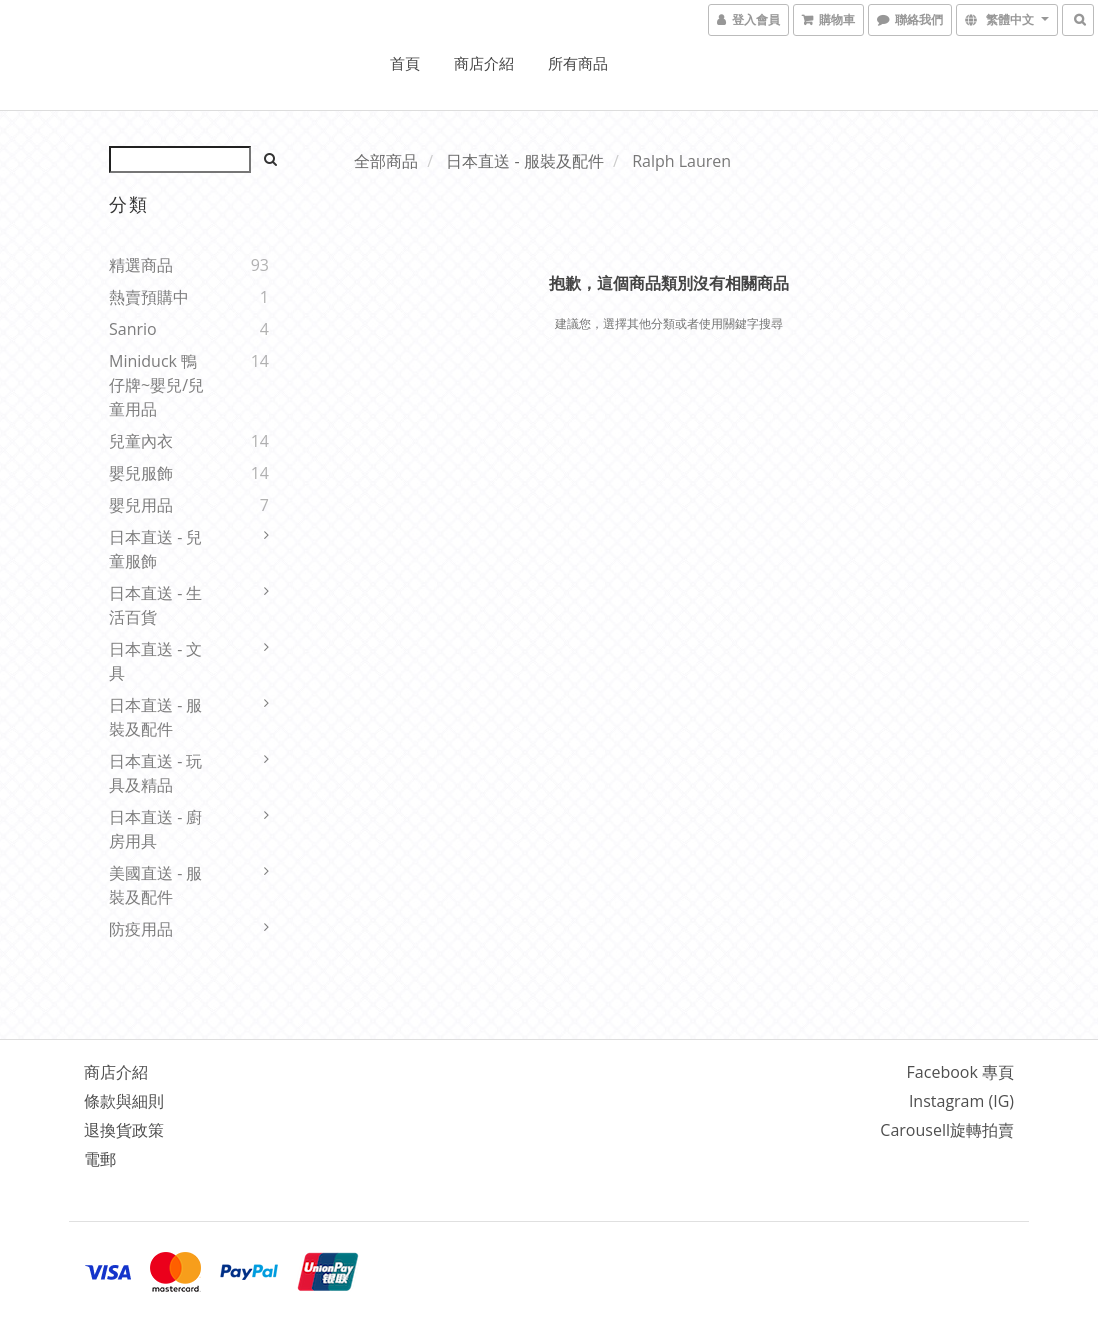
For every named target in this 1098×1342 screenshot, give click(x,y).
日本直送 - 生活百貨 (155, 605)
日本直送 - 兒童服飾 (155, 549)
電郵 (100, 1159)
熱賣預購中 (149, 297)
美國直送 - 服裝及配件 (155, 885)
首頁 (405, 63)
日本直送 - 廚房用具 (155, 829)
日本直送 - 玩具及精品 (155, 773)
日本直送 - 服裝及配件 (155, 717)
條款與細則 (124, 1101)
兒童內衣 (141, 441)
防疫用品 (141, 929)
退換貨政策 (124, 1130)
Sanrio (133, 329)
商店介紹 (484, 63)
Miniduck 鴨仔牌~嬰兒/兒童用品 (156, 385)
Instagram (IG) (961, 1101)
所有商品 (578, 63)
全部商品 (386, 161)
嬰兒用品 (141, 505)
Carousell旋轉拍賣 (947, 1130)
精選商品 (141, 265)
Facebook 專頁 (960, 1072)
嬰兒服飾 (141, 473)
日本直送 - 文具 (155, 661)
